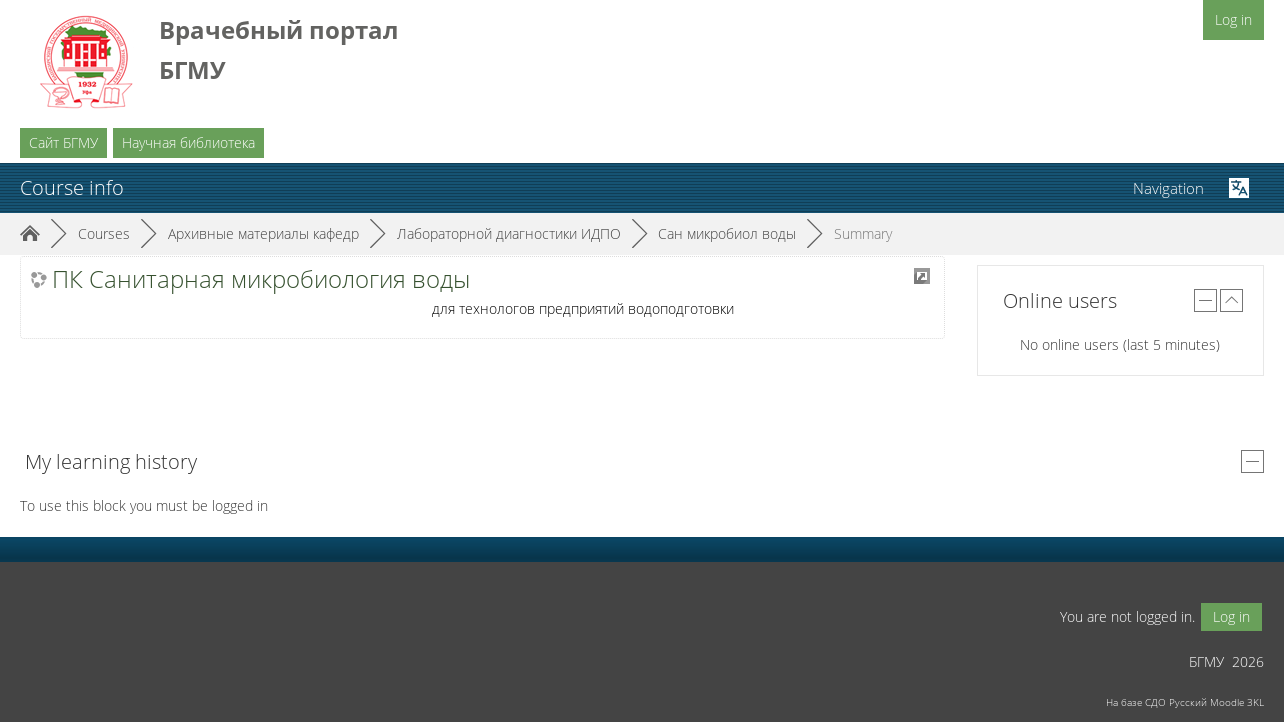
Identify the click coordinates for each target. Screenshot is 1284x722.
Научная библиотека (188, 142)
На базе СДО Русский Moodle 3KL (1185, 702)
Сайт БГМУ (63, 142)
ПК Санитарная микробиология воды (261, 279)
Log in (1233, 19)
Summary (863, 233)
